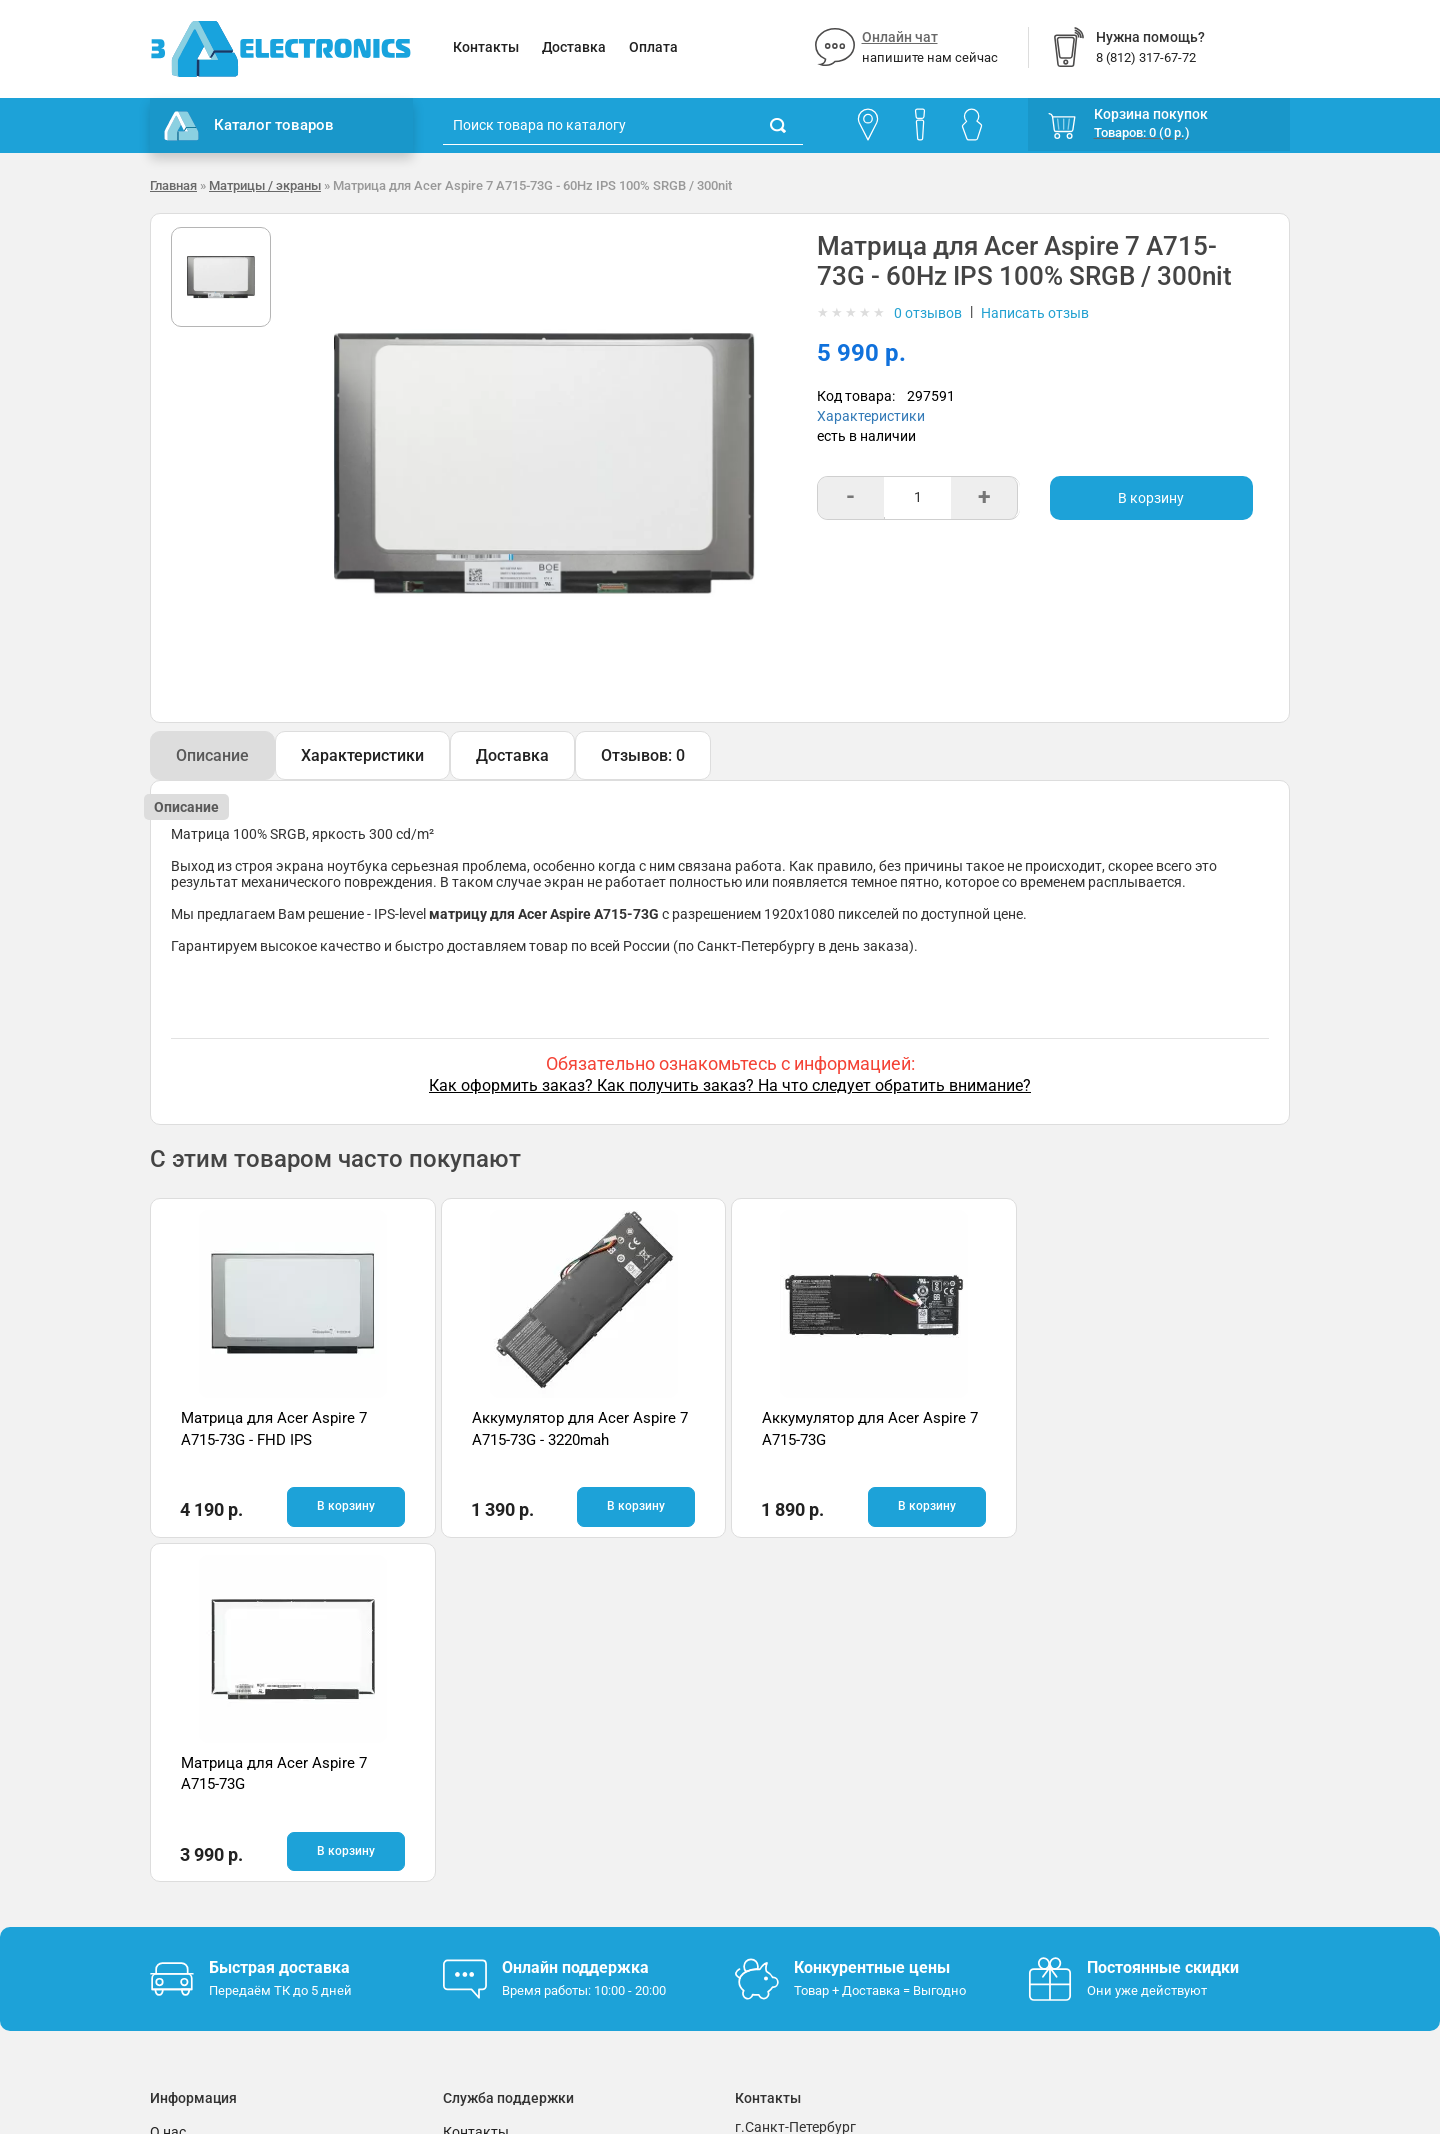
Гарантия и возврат (215, 1817)
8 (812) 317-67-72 (791, 1842)
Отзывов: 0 (643, 755)
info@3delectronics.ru (918, 1842)
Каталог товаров (249, 126)
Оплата (653, 47)
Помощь (471, 1817)
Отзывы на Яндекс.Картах (1114, 1820)
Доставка (574, 47)
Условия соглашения (219, 1847)
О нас (168, 1787)
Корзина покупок (1151, 114)
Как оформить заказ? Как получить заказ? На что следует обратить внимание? (730, 1085)
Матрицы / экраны (265, 185)
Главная (173, 185)
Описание (212, 755)
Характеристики (871, 416)
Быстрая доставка (279, 1623)
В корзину (1151, 498)
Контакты (486, 47)
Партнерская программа (231, 1907)
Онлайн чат (900, 37)
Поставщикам (197, 1877)
